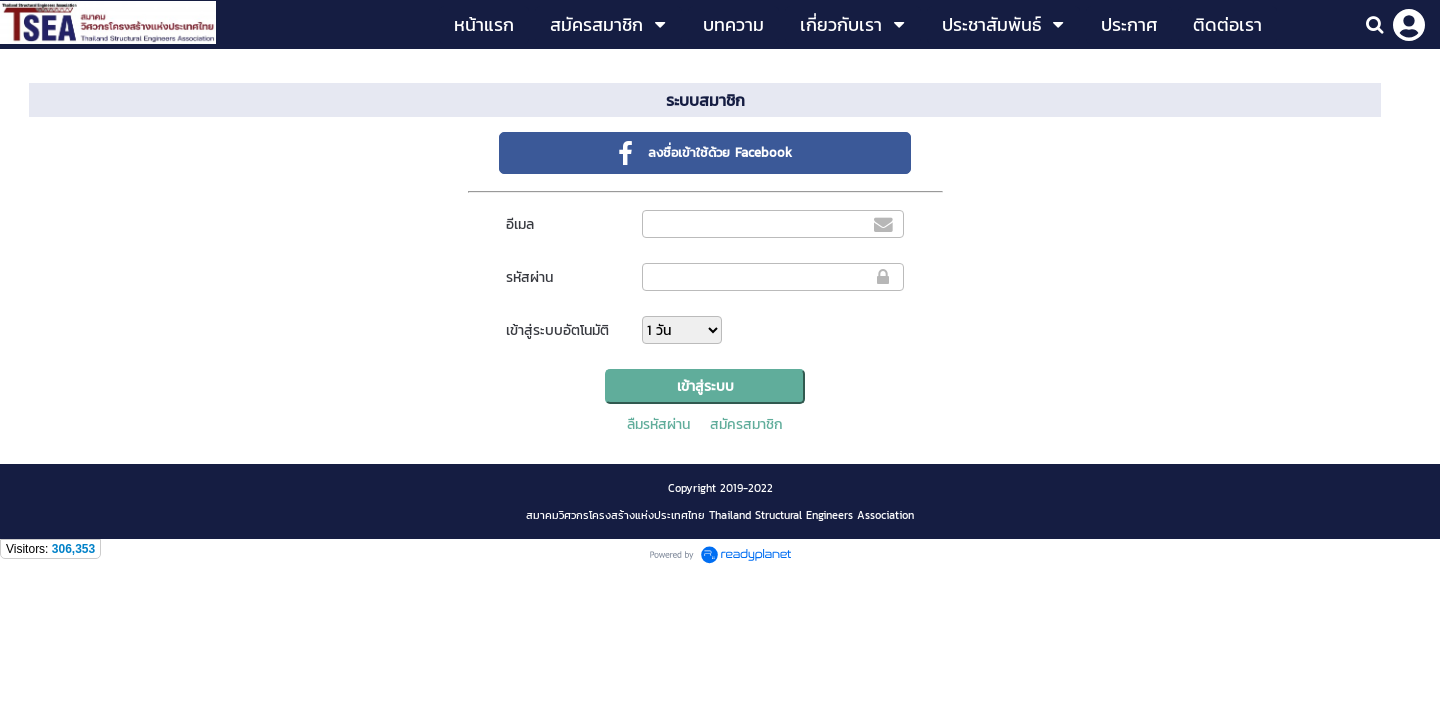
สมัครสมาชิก (746, 424)
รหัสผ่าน (529, 277)
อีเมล (520, 224)
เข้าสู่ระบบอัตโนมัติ (557, 330)
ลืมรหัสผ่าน (658, 424)
